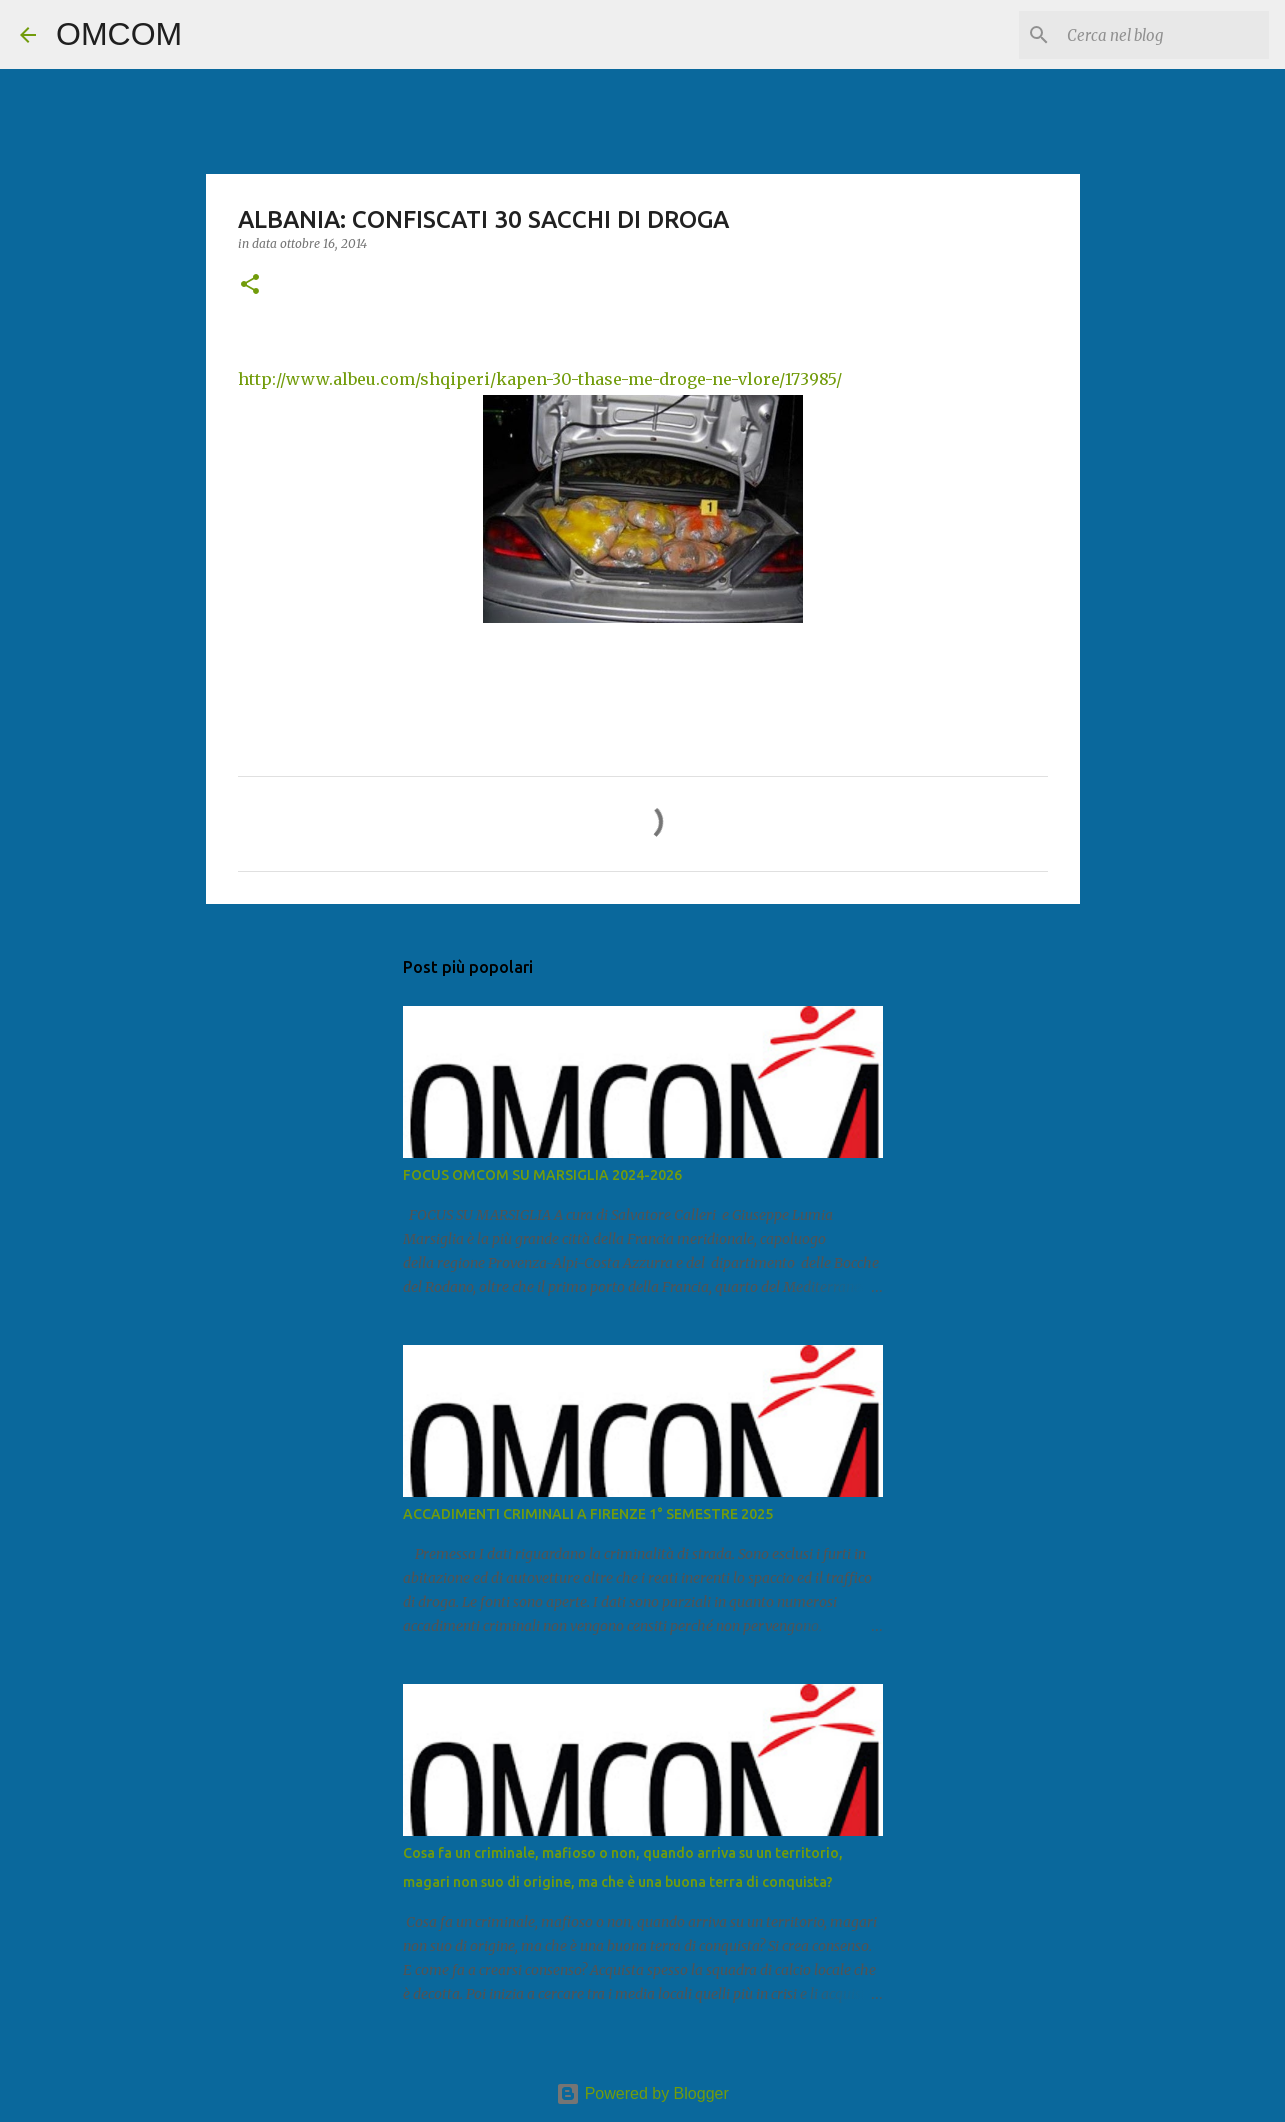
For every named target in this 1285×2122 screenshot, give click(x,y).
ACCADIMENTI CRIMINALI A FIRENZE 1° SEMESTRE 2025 (588, 1514)
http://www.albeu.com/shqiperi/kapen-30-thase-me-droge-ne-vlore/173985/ (540, 379)
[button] (250, 285)
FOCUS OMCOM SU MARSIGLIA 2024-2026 (542, 1175)
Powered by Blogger (642, 2093)
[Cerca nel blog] (1164, 35)
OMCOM (119, 34)
